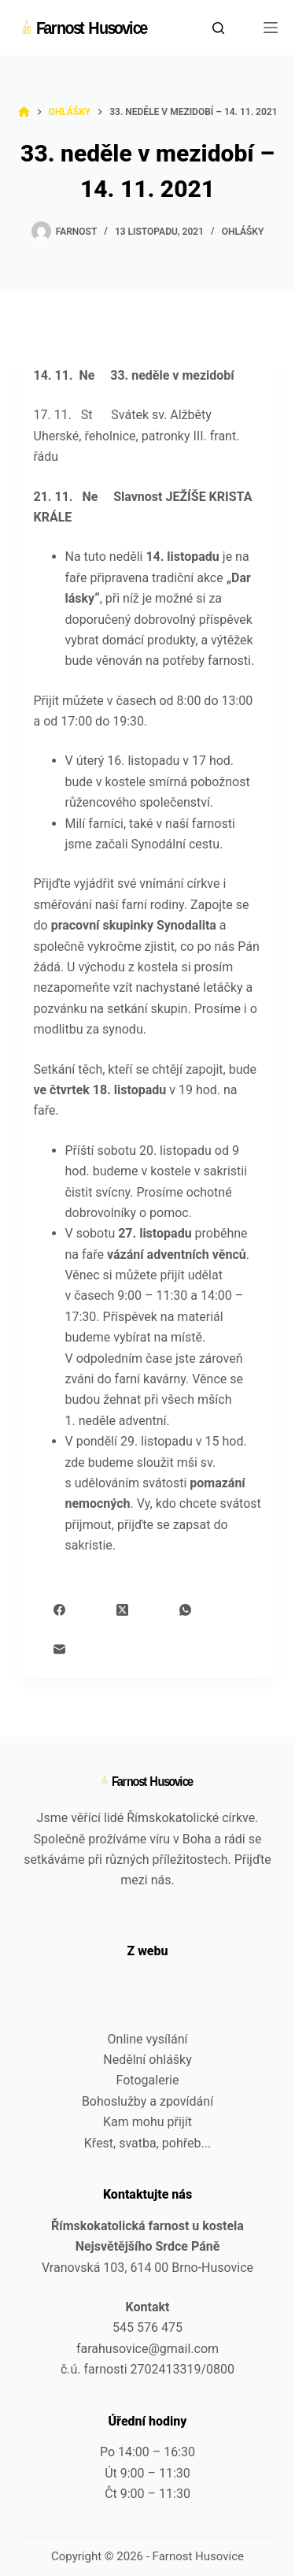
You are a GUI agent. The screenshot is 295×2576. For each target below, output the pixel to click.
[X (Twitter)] (122, 1610)
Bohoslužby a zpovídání (147, 2101)
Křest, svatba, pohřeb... (147, 2143)
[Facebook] (59, 1610)
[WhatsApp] (185, 1610)
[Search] (218, 28)
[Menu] (271, 27)
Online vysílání (148, 2039)
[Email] (59, 1649)
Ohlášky (243, 231)
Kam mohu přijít (147, 2121)
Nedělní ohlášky (147, 2059)
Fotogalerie (147, 2080)
